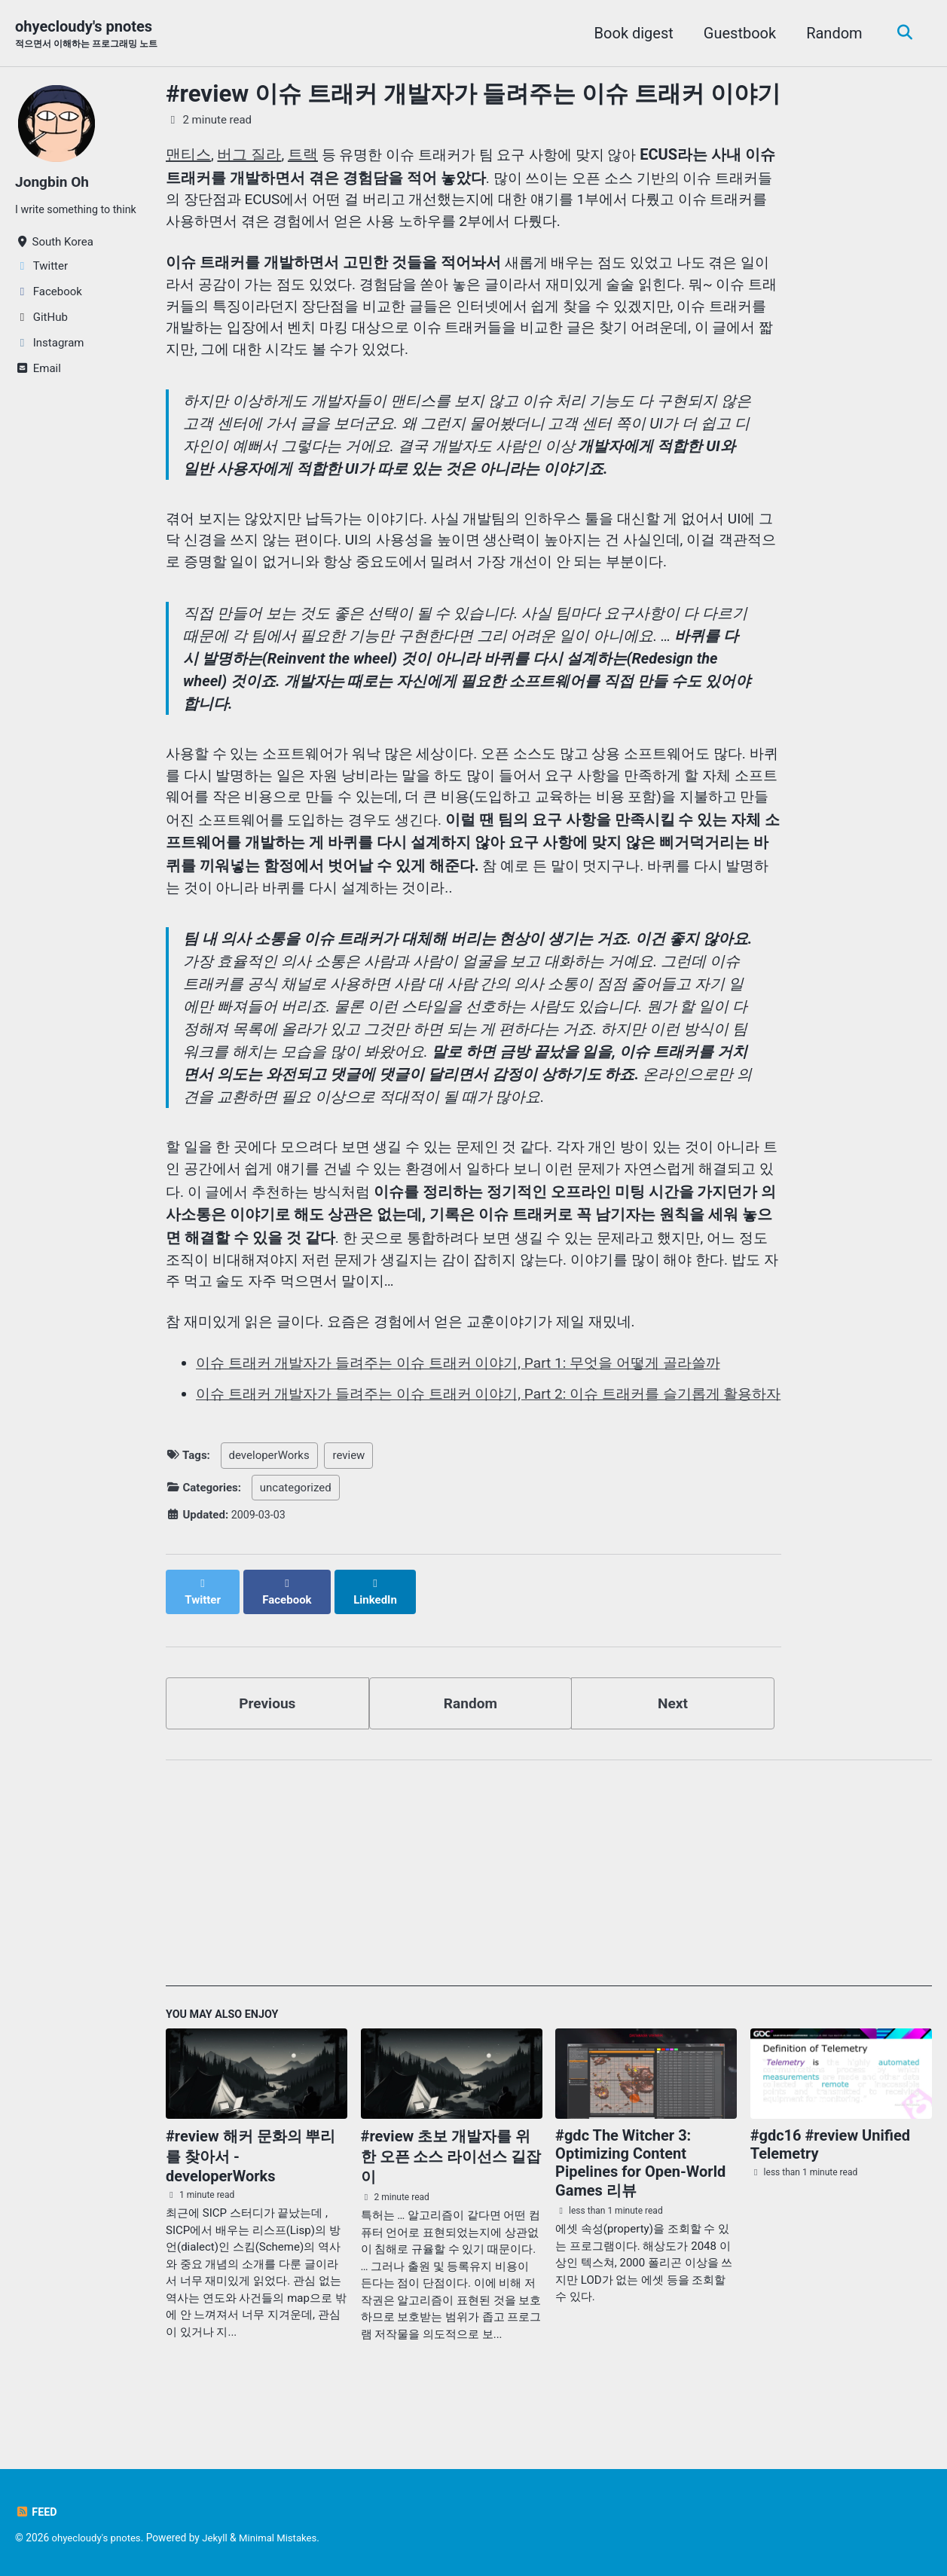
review (348, 1503)
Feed (36, 2512)
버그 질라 (250, 155)
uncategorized (295, 1536)
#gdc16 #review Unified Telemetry (830, 2180)
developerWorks (269, 1503)
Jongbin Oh (54, 182)
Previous (267, 1737)
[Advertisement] (549, 1915)
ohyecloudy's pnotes (92, 34)
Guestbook (736, 33)
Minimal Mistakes (284, 2538)
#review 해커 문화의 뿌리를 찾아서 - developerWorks (250, 2192)
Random (831, 33)
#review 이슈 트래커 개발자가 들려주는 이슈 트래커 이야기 (473, 94)
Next (673, 1737)
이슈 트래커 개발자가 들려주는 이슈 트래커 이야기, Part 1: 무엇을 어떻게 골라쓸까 (471, 1389)
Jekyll (219, 2538)
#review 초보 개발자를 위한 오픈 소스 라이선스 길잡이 (451, 2192)
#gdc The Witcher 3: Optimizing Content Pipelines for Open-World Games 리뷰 (640, 2199)
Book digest (630, 33)
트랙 (304, 155)
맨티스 (188, 155)
